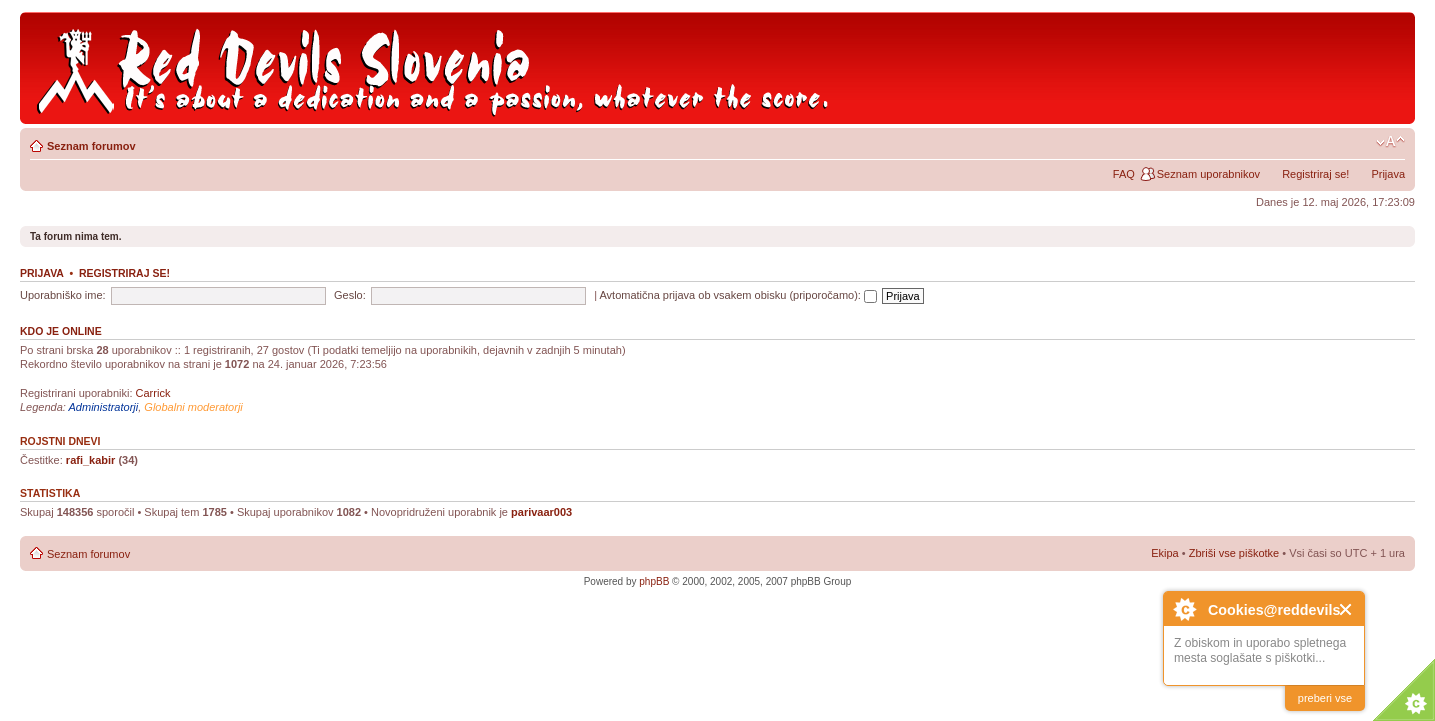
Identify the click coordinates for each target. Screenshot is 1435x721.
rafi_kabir (91, 460)
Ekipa (1165, 553)
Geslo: (350, 295)
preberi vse (1325, 698)
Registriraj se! (1315, 174)
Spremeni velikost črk (1390, 142)
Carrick (153, 393)
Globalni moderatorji (193, 407)
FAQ (1124, 174)
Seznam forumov (91, 146)
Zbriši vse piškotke (1236, 553)
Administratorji (104, 407)
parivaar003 (541, 512)
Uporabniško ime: (63, 295)
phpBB (654, 581)
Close (1346, 609)
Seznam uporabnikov (1208, 174)
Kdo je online (61, 331)
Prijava (1388, 174)
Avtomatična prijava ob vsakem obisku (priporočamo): (738, 295)
